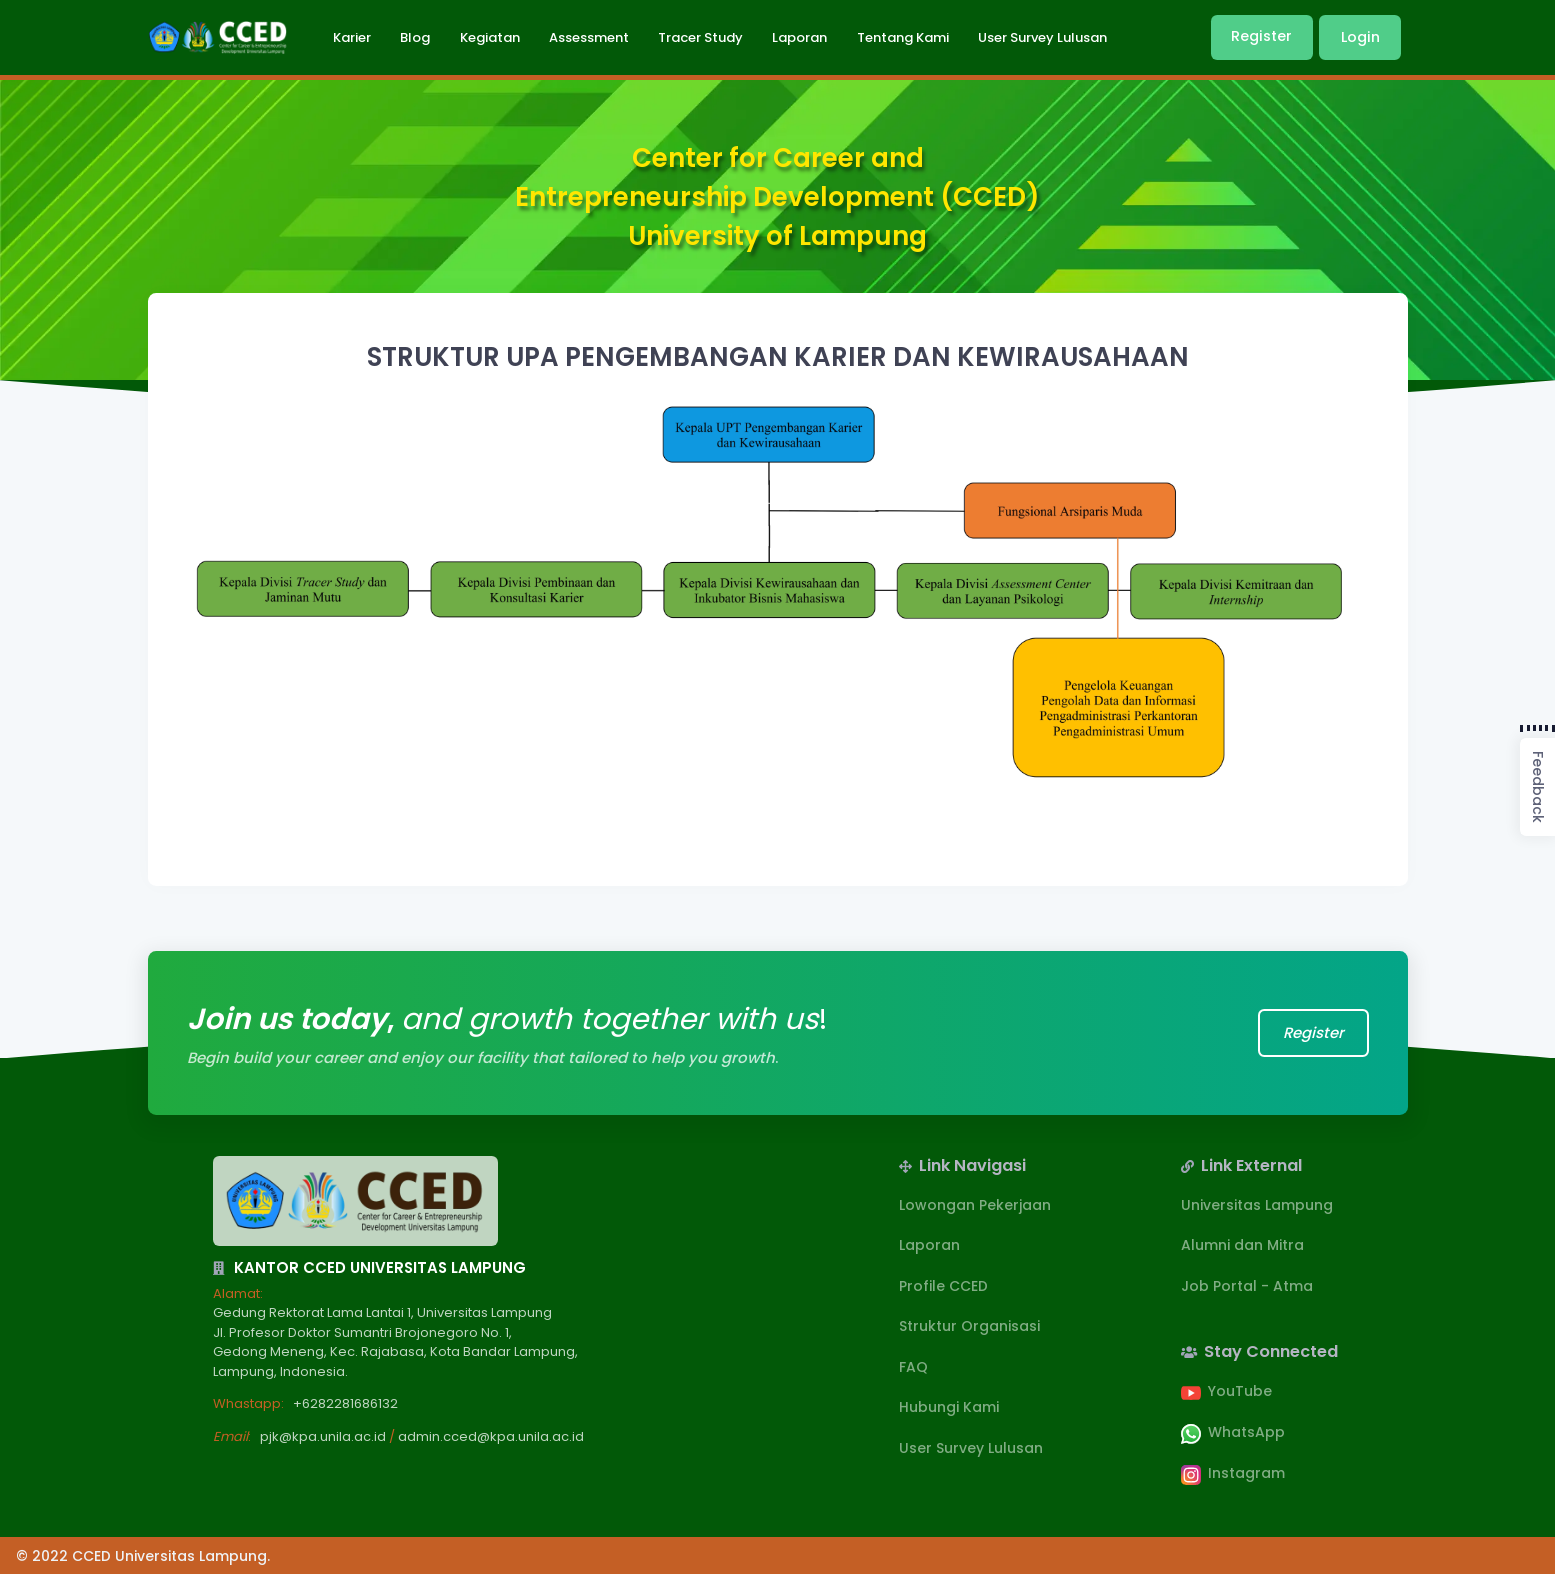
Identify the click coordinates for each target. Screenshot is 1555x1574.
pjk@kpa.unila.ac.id (323, 1436)
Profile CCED (943, 1286)
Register (1261, 36)
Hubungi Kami (949, 1407)
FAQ (913, 1367)
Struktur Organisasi (969, 1326)
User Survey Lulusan (971, 1448)
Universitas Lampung (1257, 1205)
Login (1360, 37)
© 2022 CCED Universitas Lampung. (143, 1556)
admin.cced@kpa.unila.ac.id (491, 1436)
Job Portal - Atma (1247, 1286)
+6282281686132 (345, 1403)
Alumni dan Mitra (1242, 1245)
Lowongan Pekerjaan (975, 1205)
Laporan (929, 1245)
